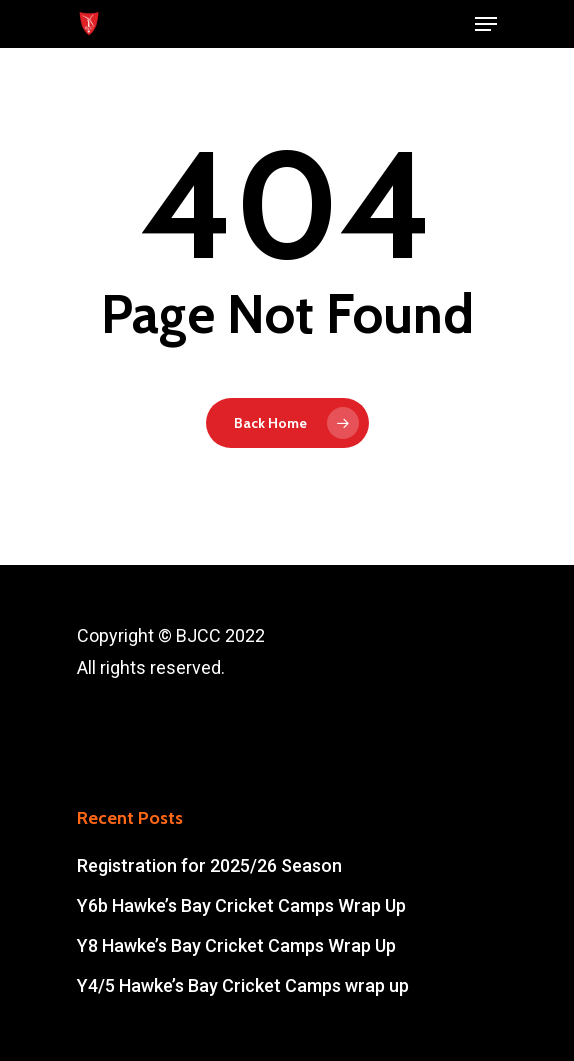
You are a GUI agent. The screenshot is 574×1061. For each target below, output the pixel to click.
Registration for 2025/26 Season (209, 865)
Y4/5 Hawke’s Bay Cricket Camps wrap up (243, 985)
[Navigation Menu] (486, 24)
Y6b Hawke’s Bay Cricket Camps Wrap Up (241, 905)
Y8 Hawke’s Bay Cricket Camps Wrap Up (236, 945)
